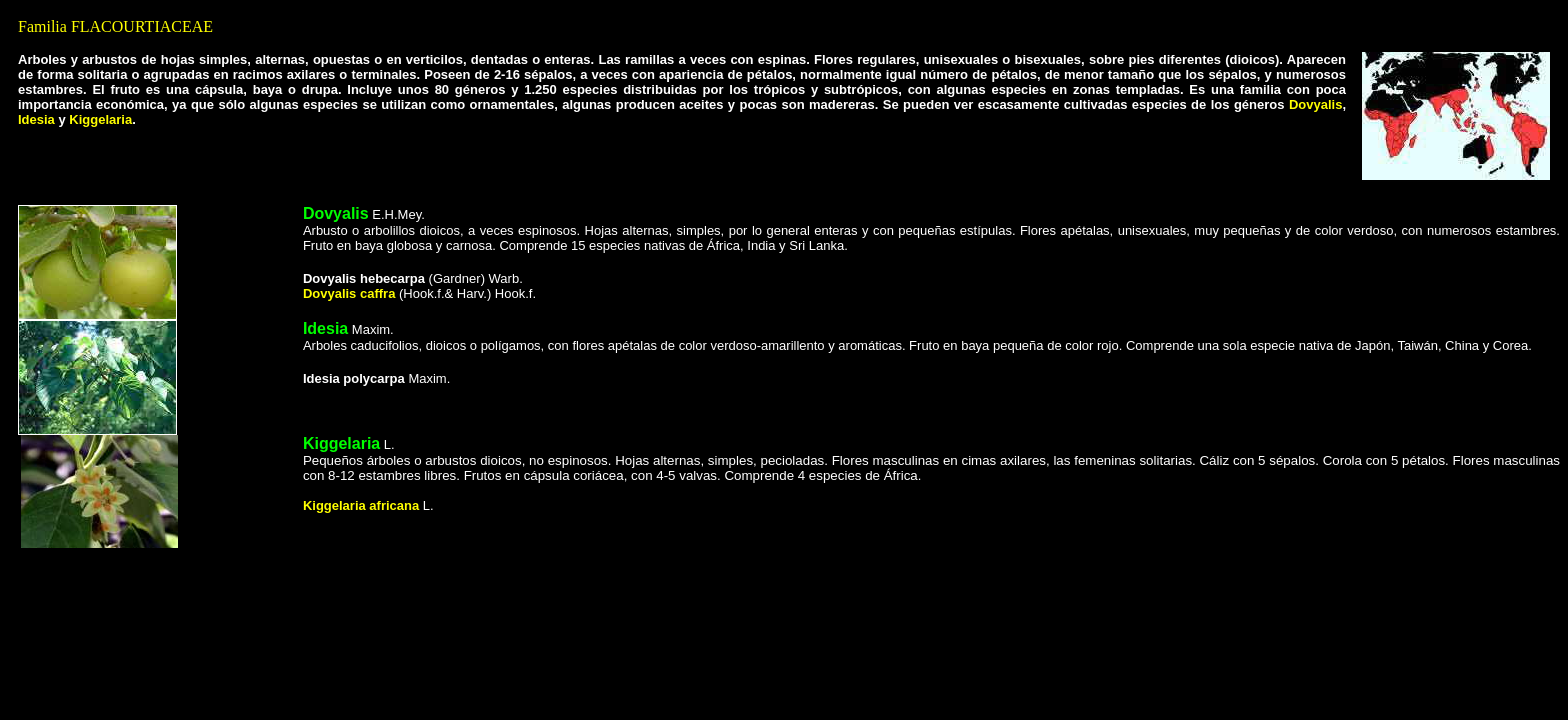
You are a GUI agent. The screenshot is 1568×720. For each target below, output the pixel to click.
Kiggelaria (100, 119)
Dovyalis (1315, 104)
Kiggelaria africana (361, 505)
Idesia (36, 119)
